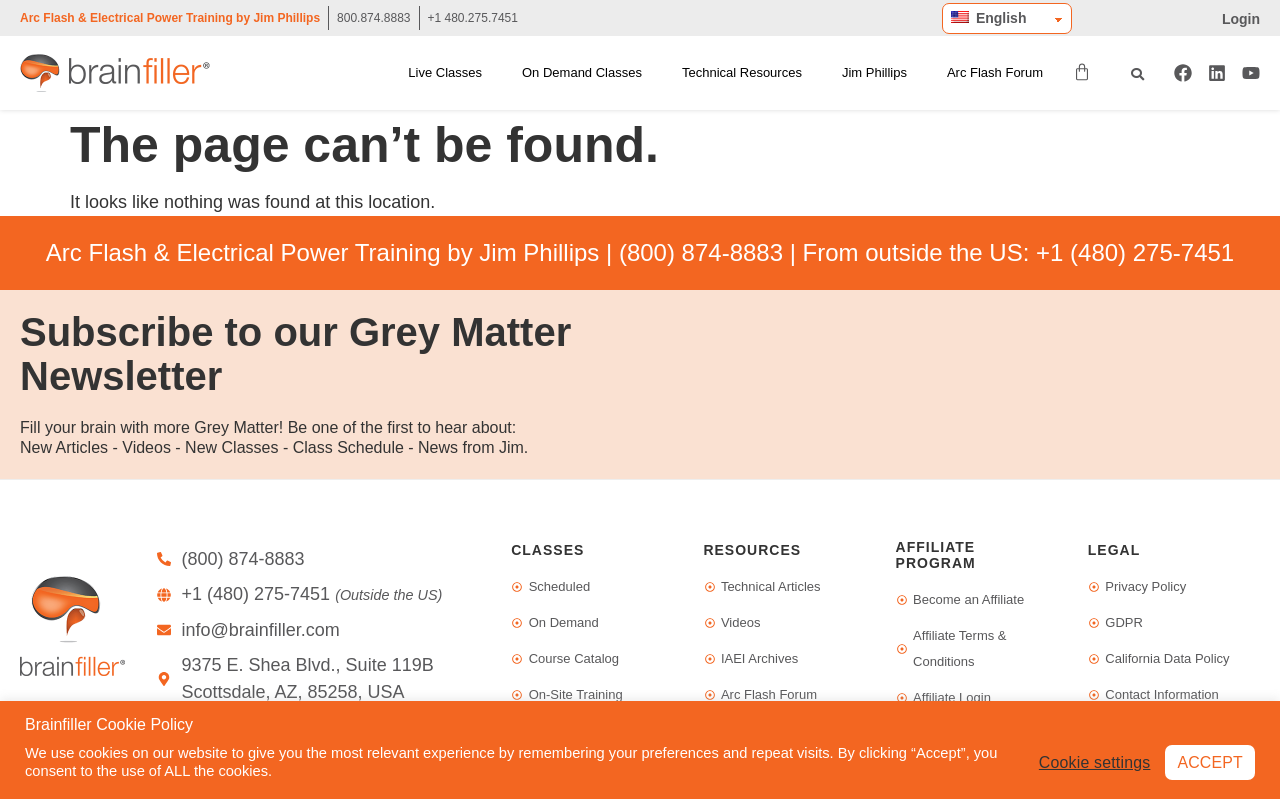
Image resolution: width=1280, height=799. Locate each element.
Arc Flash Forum (995, 72)
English (988, 18)
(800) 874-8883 (701, 252)
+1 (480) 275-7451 (1135, 252)
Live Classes (445, 72)
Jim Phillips (874, 72)
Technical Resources (742, 72)
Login (1241, 19)
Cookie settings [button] (1094, 761)
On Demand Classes (582, 72)
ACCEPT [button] (1210, 761)
